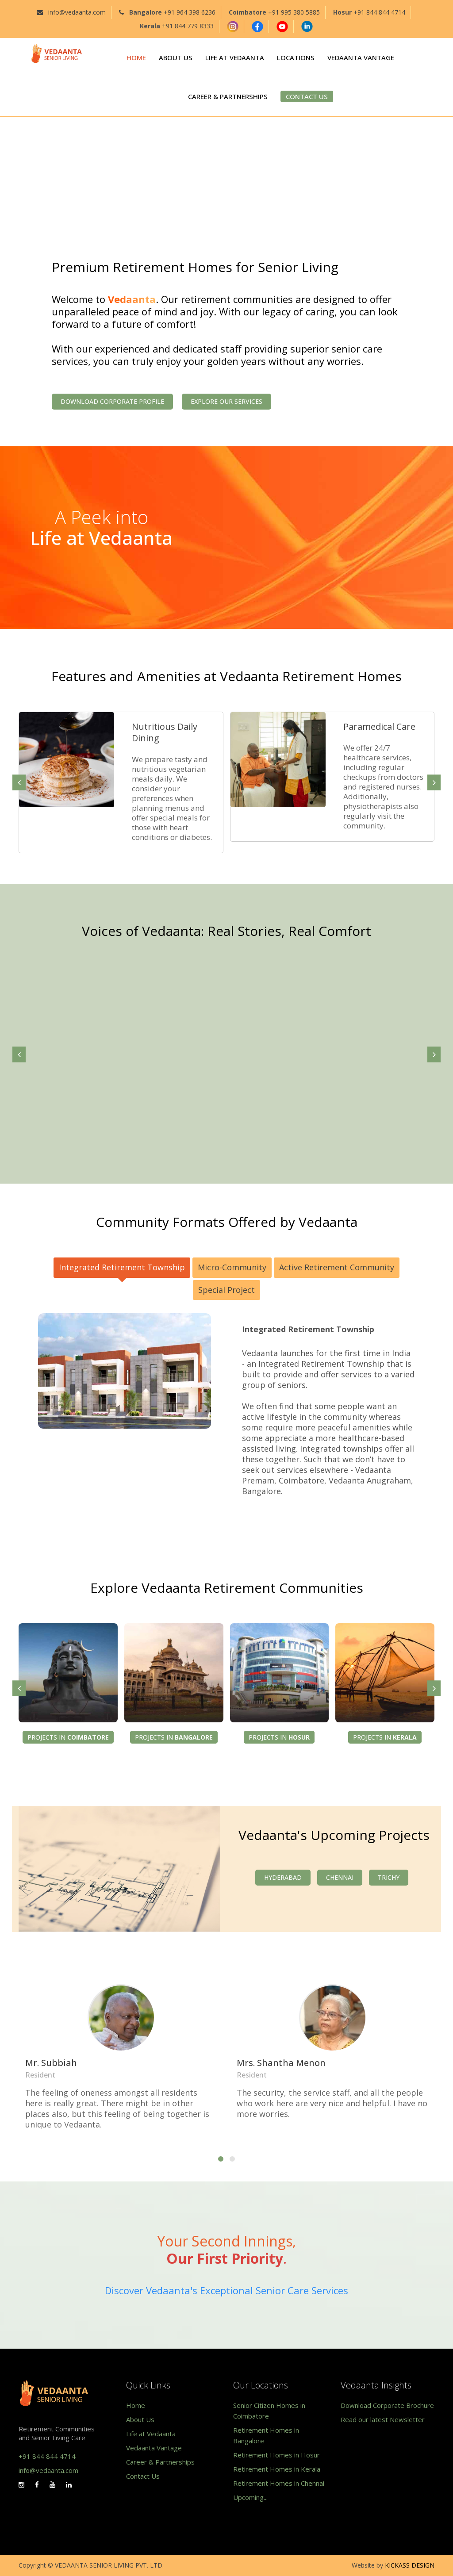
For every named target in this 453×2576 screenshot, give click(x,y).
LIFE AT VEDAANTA (234, 57)
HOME (136, 57)
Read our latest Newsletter (383, 2419)
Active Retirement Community (336, 1267)
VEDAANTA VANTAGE (360, 57)
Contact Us (143, 2476)
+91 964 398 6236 (189, 12)
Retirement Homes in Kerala (276, 2469)
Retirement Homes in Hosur (276, 2454)
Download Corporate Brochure (387, 2405)
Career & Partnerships (160, 2461)
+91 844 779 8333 (188, 26)
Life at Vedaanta (151, 2433)
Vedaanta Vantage (154, 2447)
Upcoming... (250, 2497)
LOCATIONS (296, 57)
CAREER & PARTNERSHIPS (228, 96)
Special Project (226, 1289)
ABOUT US (175, 57)
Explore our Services (226, 401)
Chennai (339, 1877)
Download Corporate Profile (112, 401)
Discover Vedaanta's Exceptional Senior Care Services (226, 2290)
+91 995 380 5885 (294, 12)
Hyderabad (283, 1877)
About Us (140, 2419)
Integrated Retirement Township (122, 1267)
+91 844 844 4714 (379, 12)
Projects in (68, 1737)
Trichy (388, 1877)
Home (135, 2405)
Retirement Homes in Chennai (278, 2483)
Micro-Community (232, 1267)
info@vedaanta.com (77, 12)
